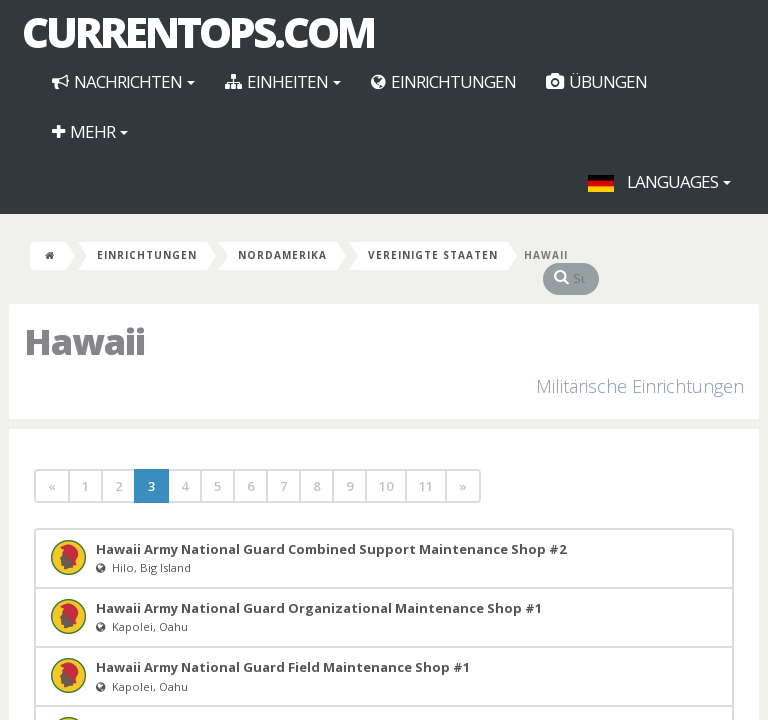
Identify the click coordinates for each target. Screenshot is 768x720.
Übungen (596, 81)
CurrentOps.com (198, 32)
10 (386, 466)
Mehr (90, 131)
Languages (659, 181)
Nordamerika (282, 255)
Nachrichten (123, 81)
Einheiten (283, 81)
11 (426, 466)
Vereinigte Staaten (433, 255)
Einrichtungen (443, 81)
